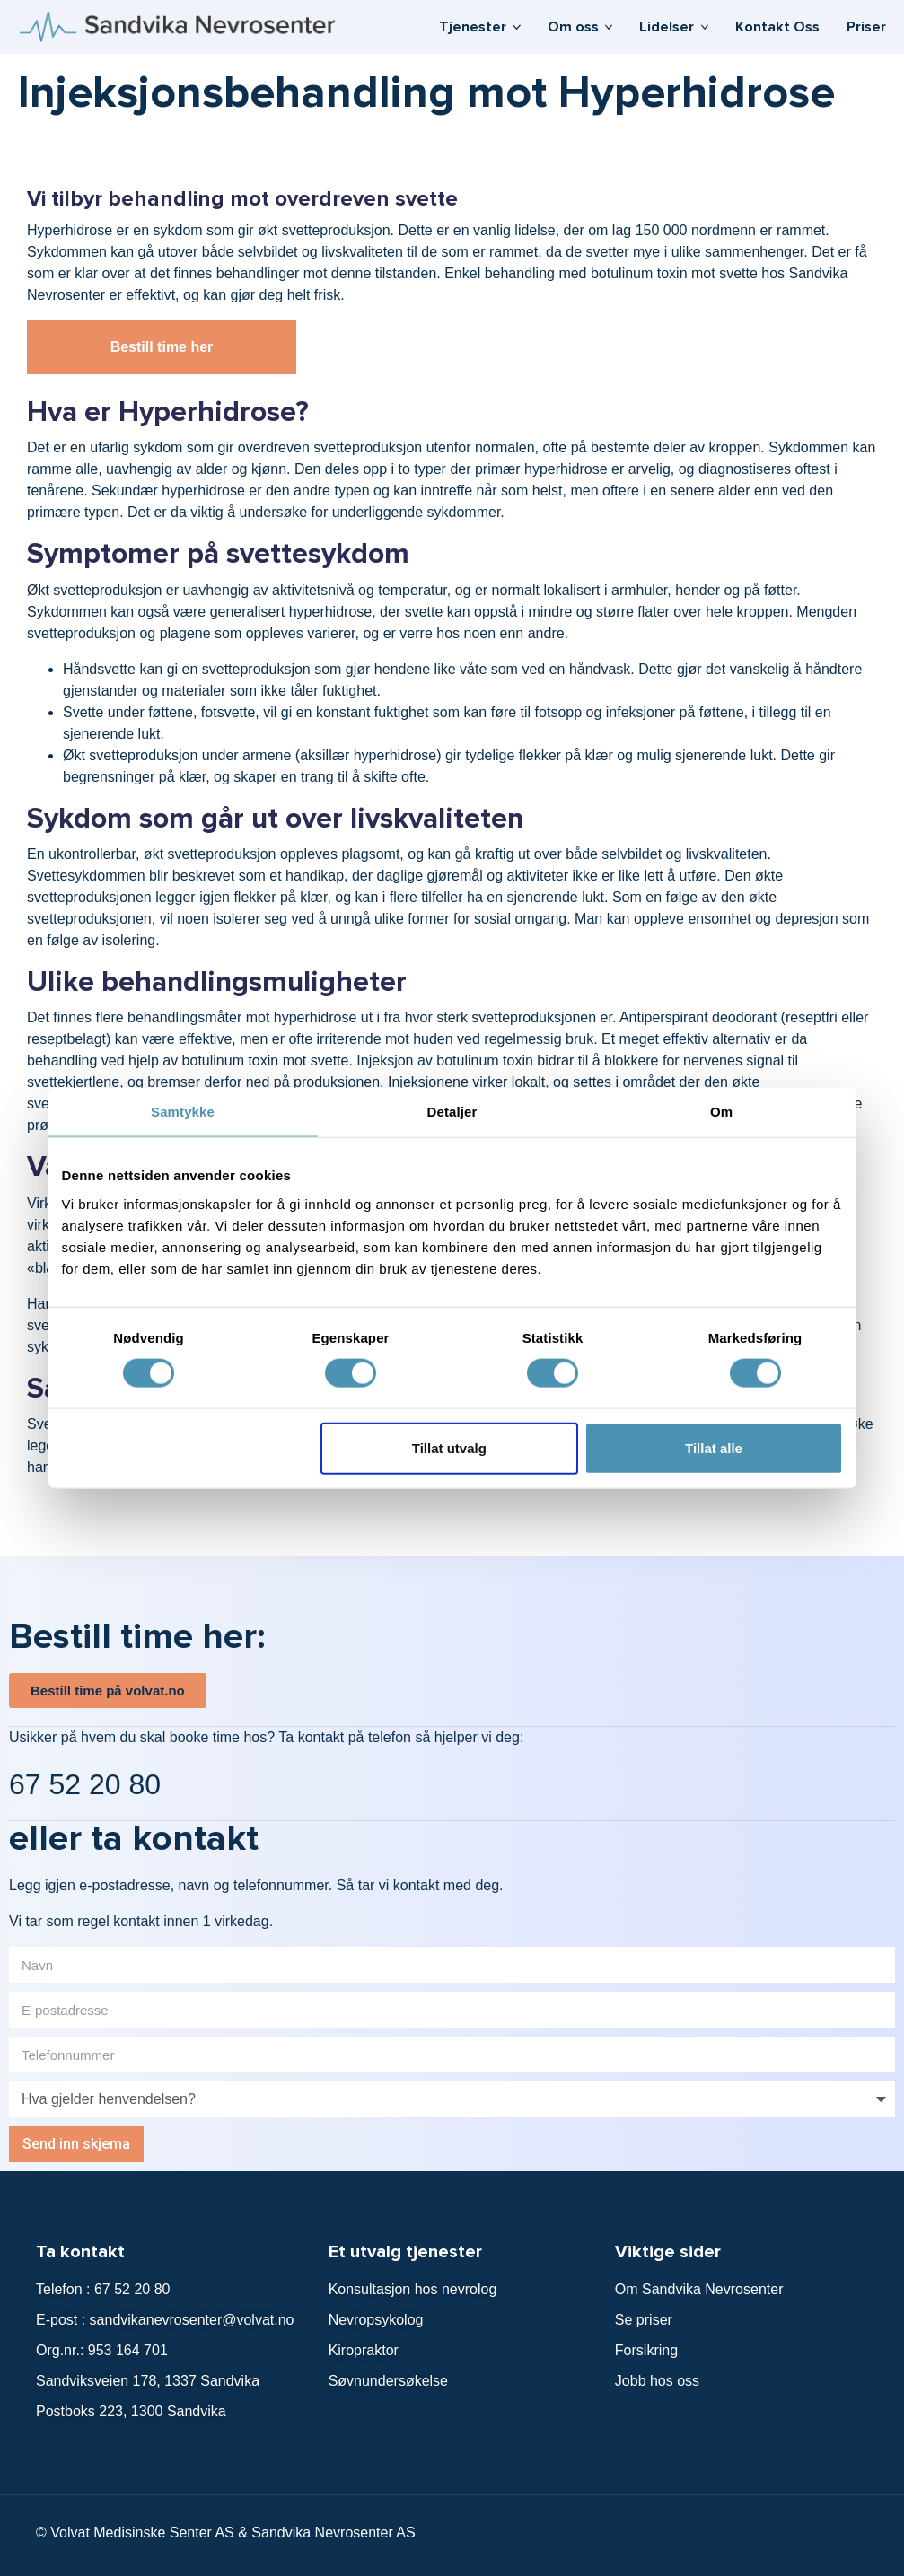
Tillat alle (713, 1447)
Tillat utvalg (449, 1447)
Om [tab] (721, 1111)
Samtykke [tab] (183, 1111)
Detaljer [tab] (452, 1111)
